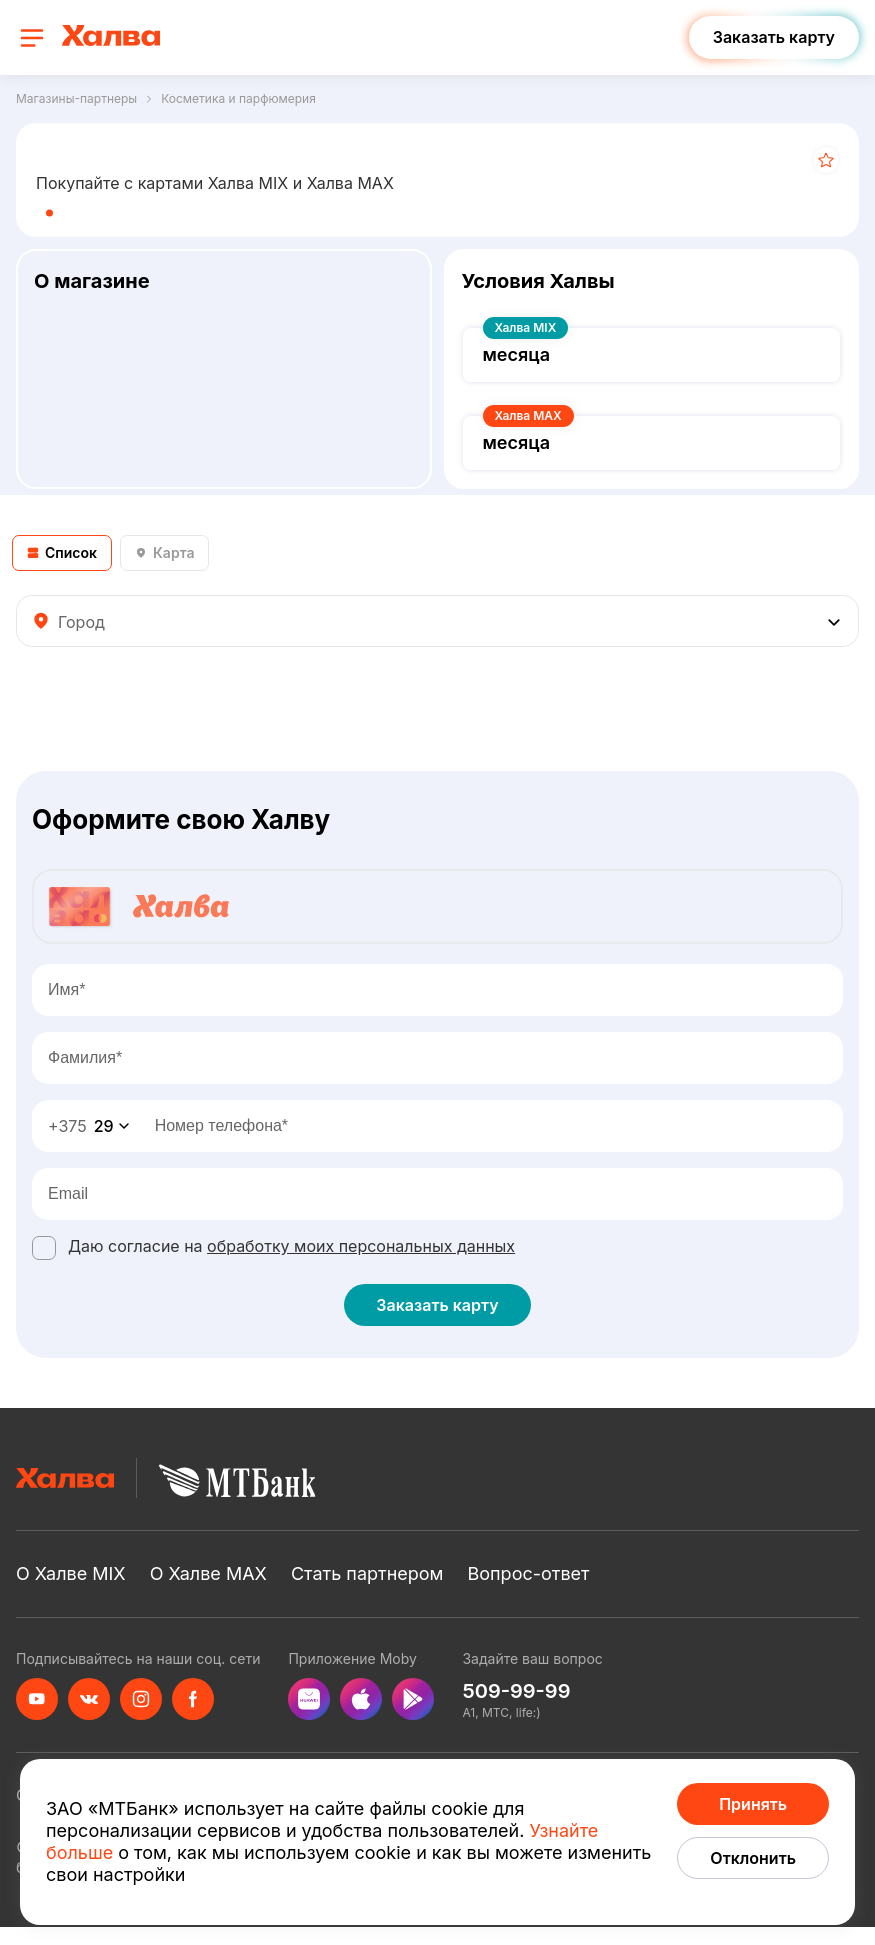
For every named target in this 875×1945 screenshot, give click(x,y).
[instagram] (141, 1699)
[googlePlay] (413, 1699)
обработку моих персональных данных (361, 1246)
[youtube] (37, 1699)
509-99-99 (516, 1691)
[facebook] (193, 1699)
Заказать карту (437, 1305)
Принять (753, 1804)
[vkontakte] (89, 1699)
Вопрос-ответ (528, 1573)
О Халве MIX (71, 1573)
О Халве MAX (208, 1573)
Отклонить (753, 1858)
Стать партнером (367, 1573)
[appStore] (361, 1699)
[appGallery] (309, 1699)
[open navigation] (32, 38)
